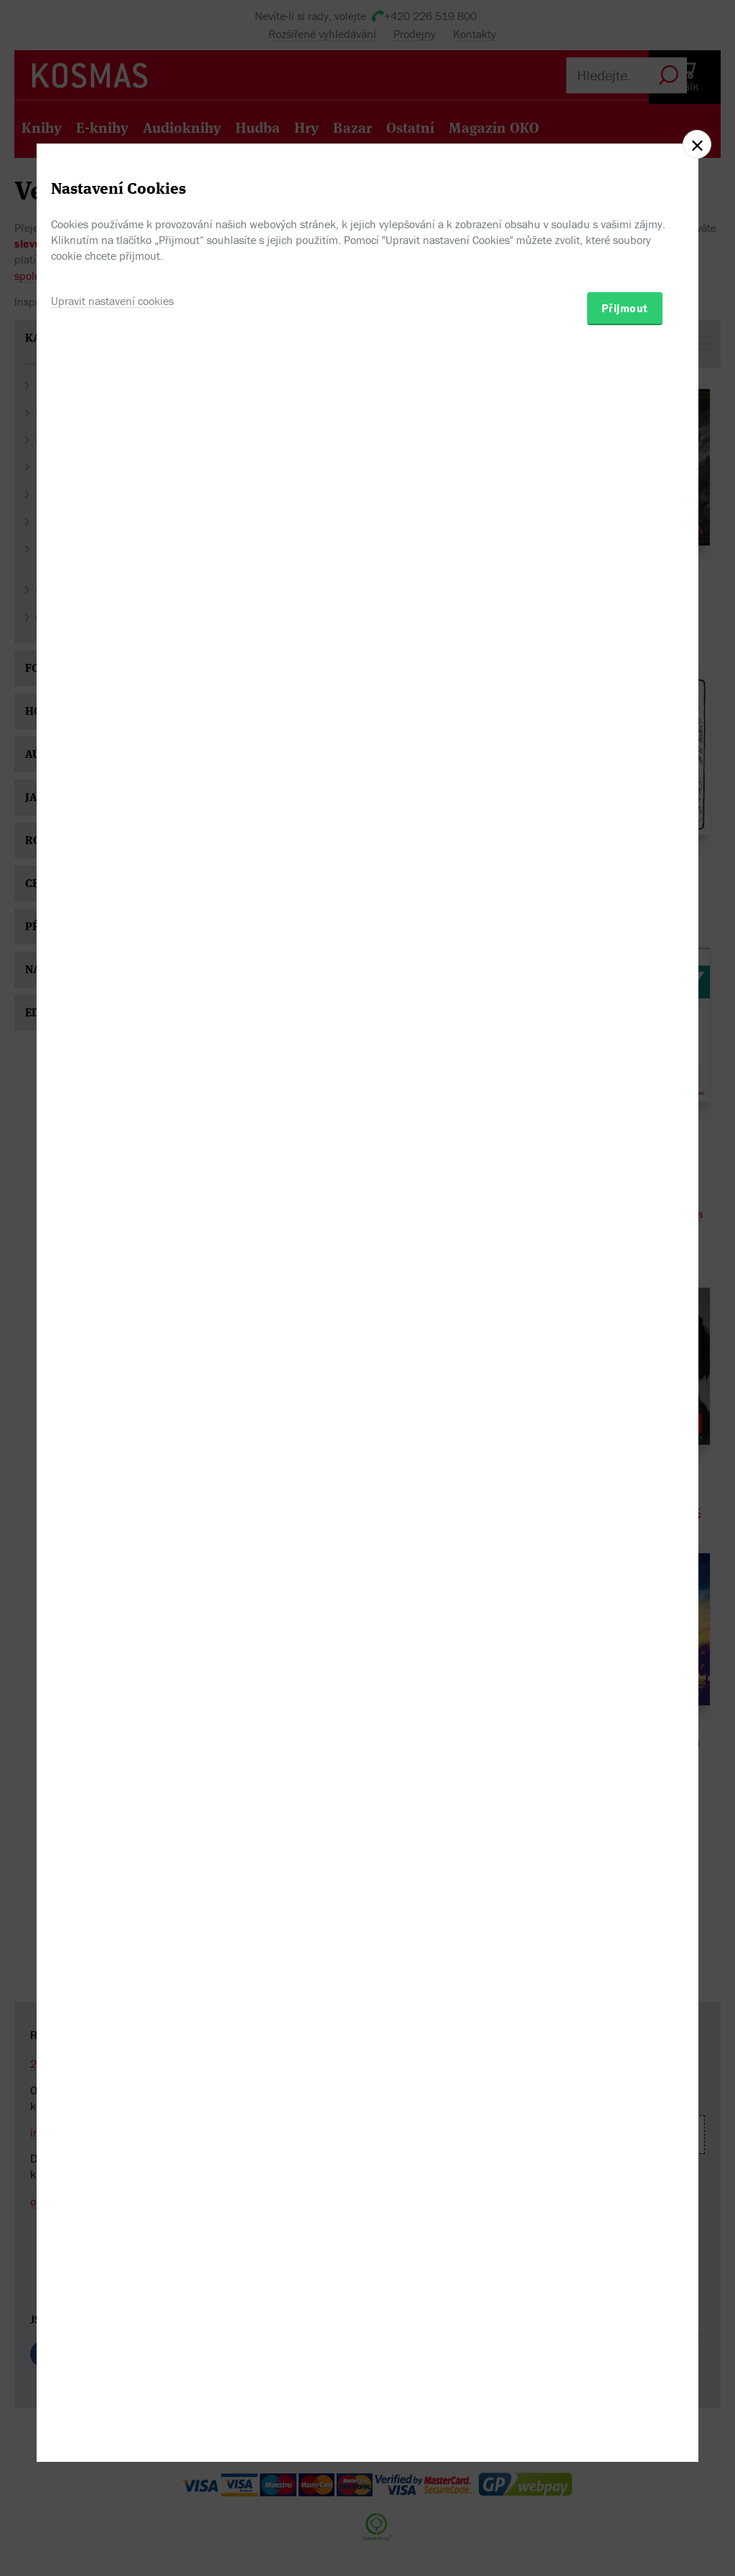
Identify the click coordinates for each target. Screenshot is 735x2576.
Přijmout (624, 1369)
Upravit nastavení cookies (112, 1361)
